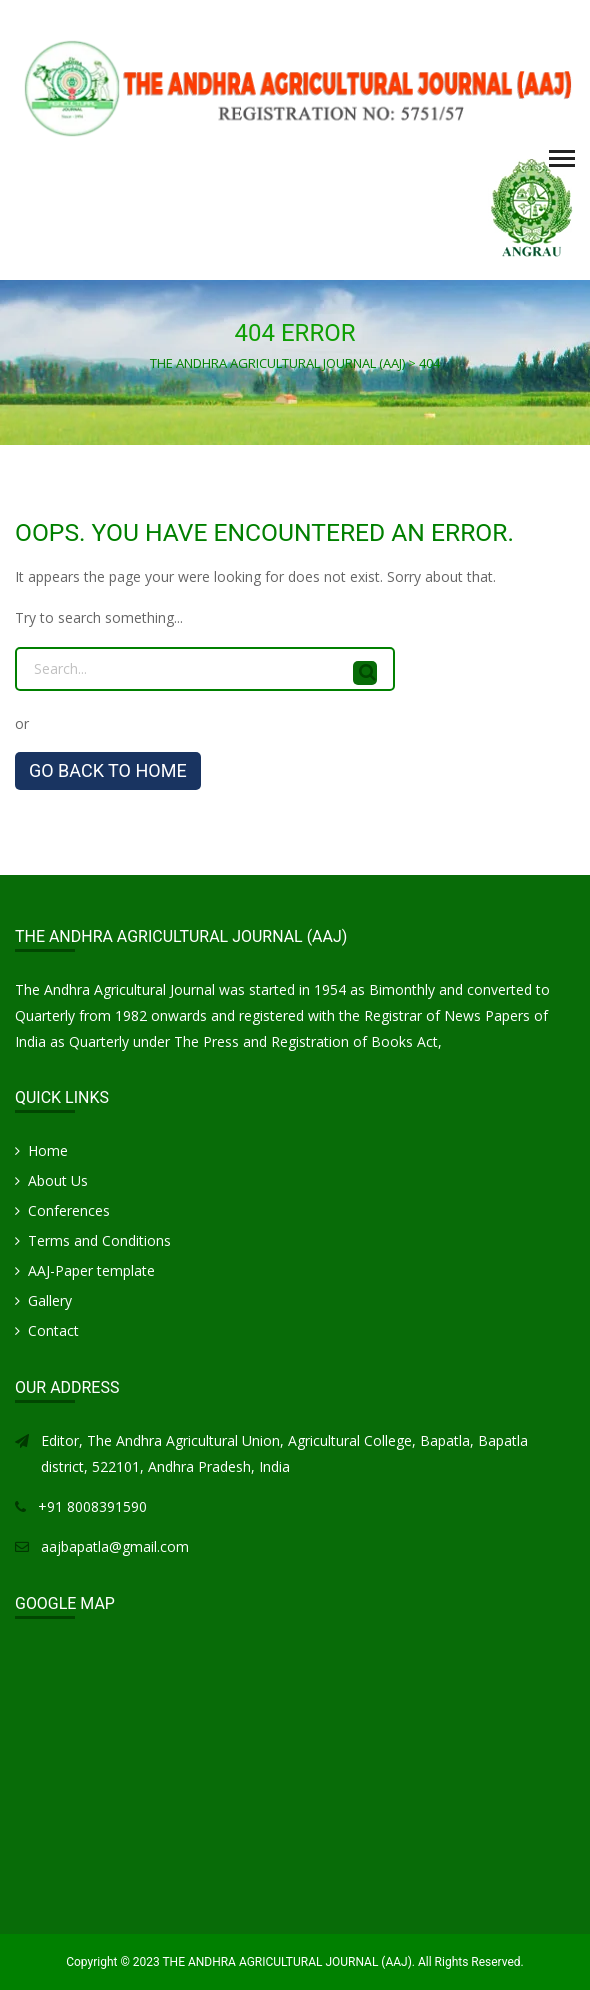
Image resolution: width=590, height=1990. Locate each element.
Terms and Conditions (99, 1240)
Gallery (50, 1300)
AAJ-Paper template (91, 1270)
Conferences (69, 1210)
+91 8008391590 (92, 1506)
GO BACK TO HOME (108, 770)
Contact (53, 1330)
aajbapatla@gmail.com (115, 1546)
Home (48, 1150)
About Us (58, 1180)
